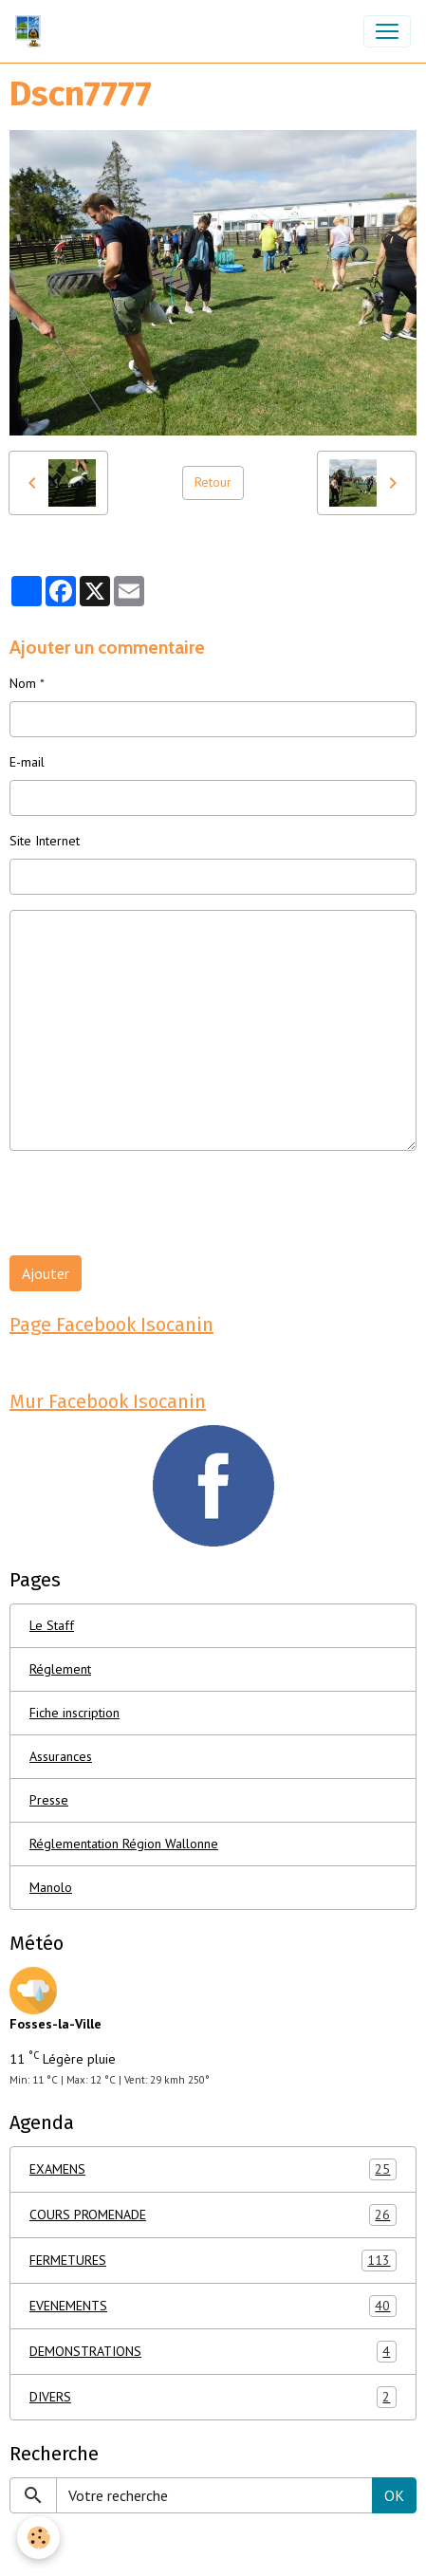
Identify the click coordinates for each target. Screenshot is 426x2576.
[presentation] (153, 1203)
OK (394, 2495)
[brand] (31, 31)
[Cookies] (38, 2537)
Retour (213, 482)
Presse (48, 1799)
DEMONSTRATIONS (213, 2352)
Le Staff (51, 1625)
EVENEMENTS (213, 2306)
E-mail (27, 761)
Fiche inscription (74, 1712)
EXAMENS (213, 2169)
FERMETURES (213, 2260)
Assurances (60, 1756)
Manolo (50, 1887)
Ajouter (45, 1273)
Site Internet (44, 840)
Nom (22, 683)
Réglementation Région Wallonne (123, 1843)
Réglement (60, 1668)
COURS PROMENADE (213, 2215)
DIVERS (213, 2397)
